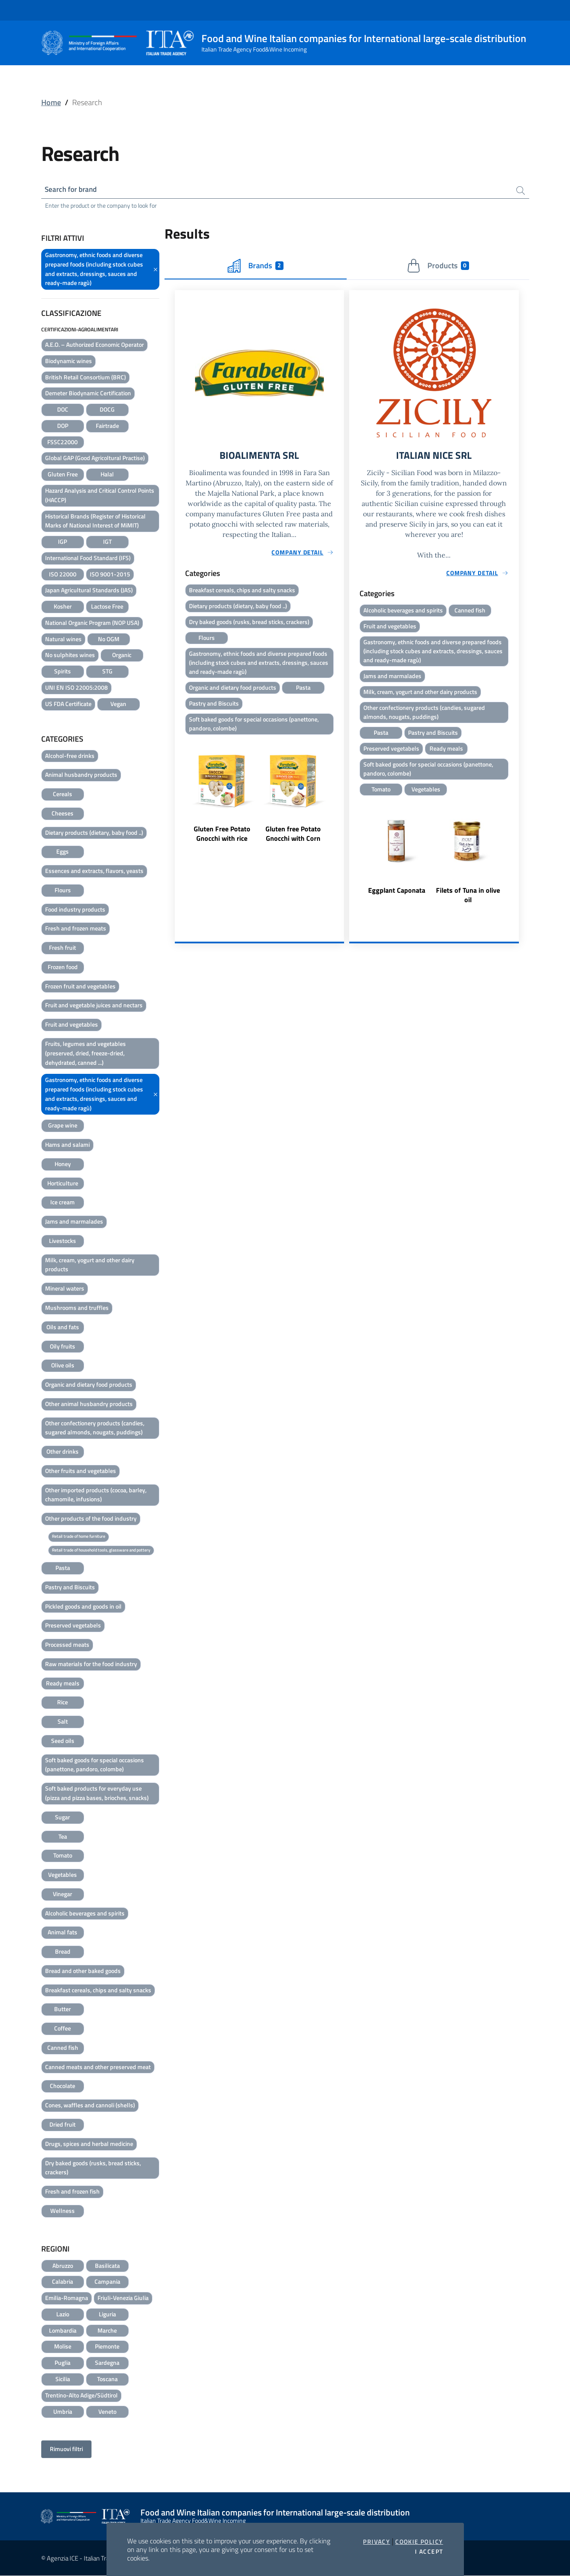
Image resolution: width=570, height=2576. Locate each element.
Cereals (62, 794)
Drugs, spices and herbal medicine (89, 2144)
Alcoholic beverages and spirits (85, 1913)
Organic (121, 655)
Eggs (62, 852)
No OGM (108, 639)
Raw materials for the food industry (91, 1664)
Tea (62, 1836)
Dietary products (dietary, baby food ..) (94, 832)
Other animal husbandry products (89, 1404)
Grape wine (62, 1125)
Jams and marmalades (74, 1222)
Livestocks (62, 1241)
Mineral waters (64, 1289)
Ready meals (62, 1683)
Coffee (62, 2029)
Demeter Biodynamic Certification (88, 393)
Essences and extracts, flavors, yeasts (94, 871)
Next (340, 799)
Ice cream (62, 1202)
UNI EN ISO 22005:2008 (76, 688)
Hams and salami (67, 1145)
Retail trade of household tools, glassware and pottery (101, 1550)
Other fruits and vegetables (80, 1471)
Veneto (107, 2411)
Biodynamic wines (68, 361)
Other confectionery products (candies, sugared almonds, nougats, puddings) (94, 1428)
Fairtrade (107, 426)
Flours (63, 890)
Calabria (62, 2282)
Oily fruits (62, 1346)
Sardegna (107, 2363)
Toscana (107, 2379)
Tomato (62, 1856)
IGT (107, 542)
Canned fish (62, 2048)
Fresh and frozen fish (72, 2192)
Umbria (62, 2411)
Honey (63, 1164)
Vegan (118, 704)
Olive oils (62, 1365)
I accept (429, 2552)
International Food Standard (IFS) (88, 558)
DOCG (107, 410)
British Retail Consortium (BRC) (85, 377)
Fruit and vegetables (71, 1025)
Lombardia (62, 2331)
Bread (62, 1952)
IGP (62, 542)
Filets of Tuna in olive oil (468, 900)
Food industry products (75, 910)
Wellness (62, 2211)
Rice (62, 1702)
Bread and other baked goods (83, 1971)
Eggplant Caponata (396, 896)
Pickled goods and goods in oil (83, 1606)
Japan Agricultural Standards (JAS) (89, 590)
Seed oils (62, 1741)
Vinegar (62, 1894)
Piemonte (107, 2347)
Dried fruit (62, 2125)
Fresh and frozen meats (75, 928)
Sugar (62, 1817)
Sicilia (62, 2379)
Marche (107, 2331)
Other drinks (62, 1452)
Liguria (107, 2314)
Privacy (376, 2542)
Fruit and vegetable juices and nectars (94, 1005)
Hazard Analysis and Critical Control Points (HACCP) (99, 496)
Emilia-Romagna (66, 2298)
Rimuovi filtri (66, 2449)
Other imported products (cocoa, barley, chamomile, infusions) (95, 1495)
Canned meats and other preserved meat (98, 2067)
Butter (62, 2009)
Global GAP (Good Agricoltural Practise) (95, 458)
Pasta (62, 1568)
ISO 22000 (62, 574)
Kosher (63, 607)
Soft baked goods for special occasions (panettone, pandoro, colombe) (94, 1765)
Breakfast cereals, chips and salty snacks (98, 1990)
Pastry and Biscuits (70, 1587)
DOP (62, 426)
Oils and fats (62, 1327)
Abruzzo (62, 2266)
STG (107, 671)
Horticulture (62, 1183)
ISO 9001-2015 (110, 574)
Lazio (62, 2314)
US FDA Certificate (68, 704)
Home (51, 102)
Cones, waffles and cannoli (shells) (90, 2105)
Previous (178, 799)
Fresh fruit (62, 948)
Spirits (62, 671)
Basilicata (107, 2266)
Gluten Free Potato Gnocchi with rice (222, 838)
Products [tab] (438, 266)
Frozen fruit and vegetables (80, 986)
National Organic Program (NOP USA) (92, 623)
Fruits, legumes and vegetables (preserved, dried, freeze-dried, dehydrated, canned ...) (85, 1054)
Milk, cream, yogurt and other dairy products (89, 1265)
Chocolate (62, 2086)
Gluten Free (63, 474)
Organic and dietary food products (88, 1385)
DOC (62, 410)
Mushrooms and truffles (77, 1308)
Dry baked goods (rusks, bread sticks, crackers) (93, 2168)
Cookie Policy (419, 2542)
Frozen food (63, 967)
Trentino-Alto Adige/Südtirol (81, 2395)
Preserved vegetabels (73, 1625)
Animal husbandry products (81, 775)
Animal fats (62, 1932)
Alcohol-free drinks (69, 756)
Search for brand (73, 189)
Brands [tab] (255, 266)
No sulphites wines (70, 655)
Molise (62, 2347)
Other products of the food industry (91, 1519)
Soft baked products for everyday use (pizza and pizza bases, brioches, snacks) (97, 1794)
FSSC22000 (62, 442)
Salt (63, 1722)
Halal (107, 474)
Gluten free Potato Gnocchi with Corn (293, 838)
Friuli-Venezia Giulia (123, 2298)
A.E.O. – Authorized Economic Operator (94, 345)
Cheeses (62, 813)
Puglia (62, 2363)
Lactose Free (107, 607)
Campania (107, 2282)
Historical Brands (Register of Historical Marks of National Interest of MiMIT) (95, 521)
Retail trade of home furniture (78, 1537)
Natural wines (63, 639)
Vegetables (62, 1875)
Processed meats (67, 1645)
